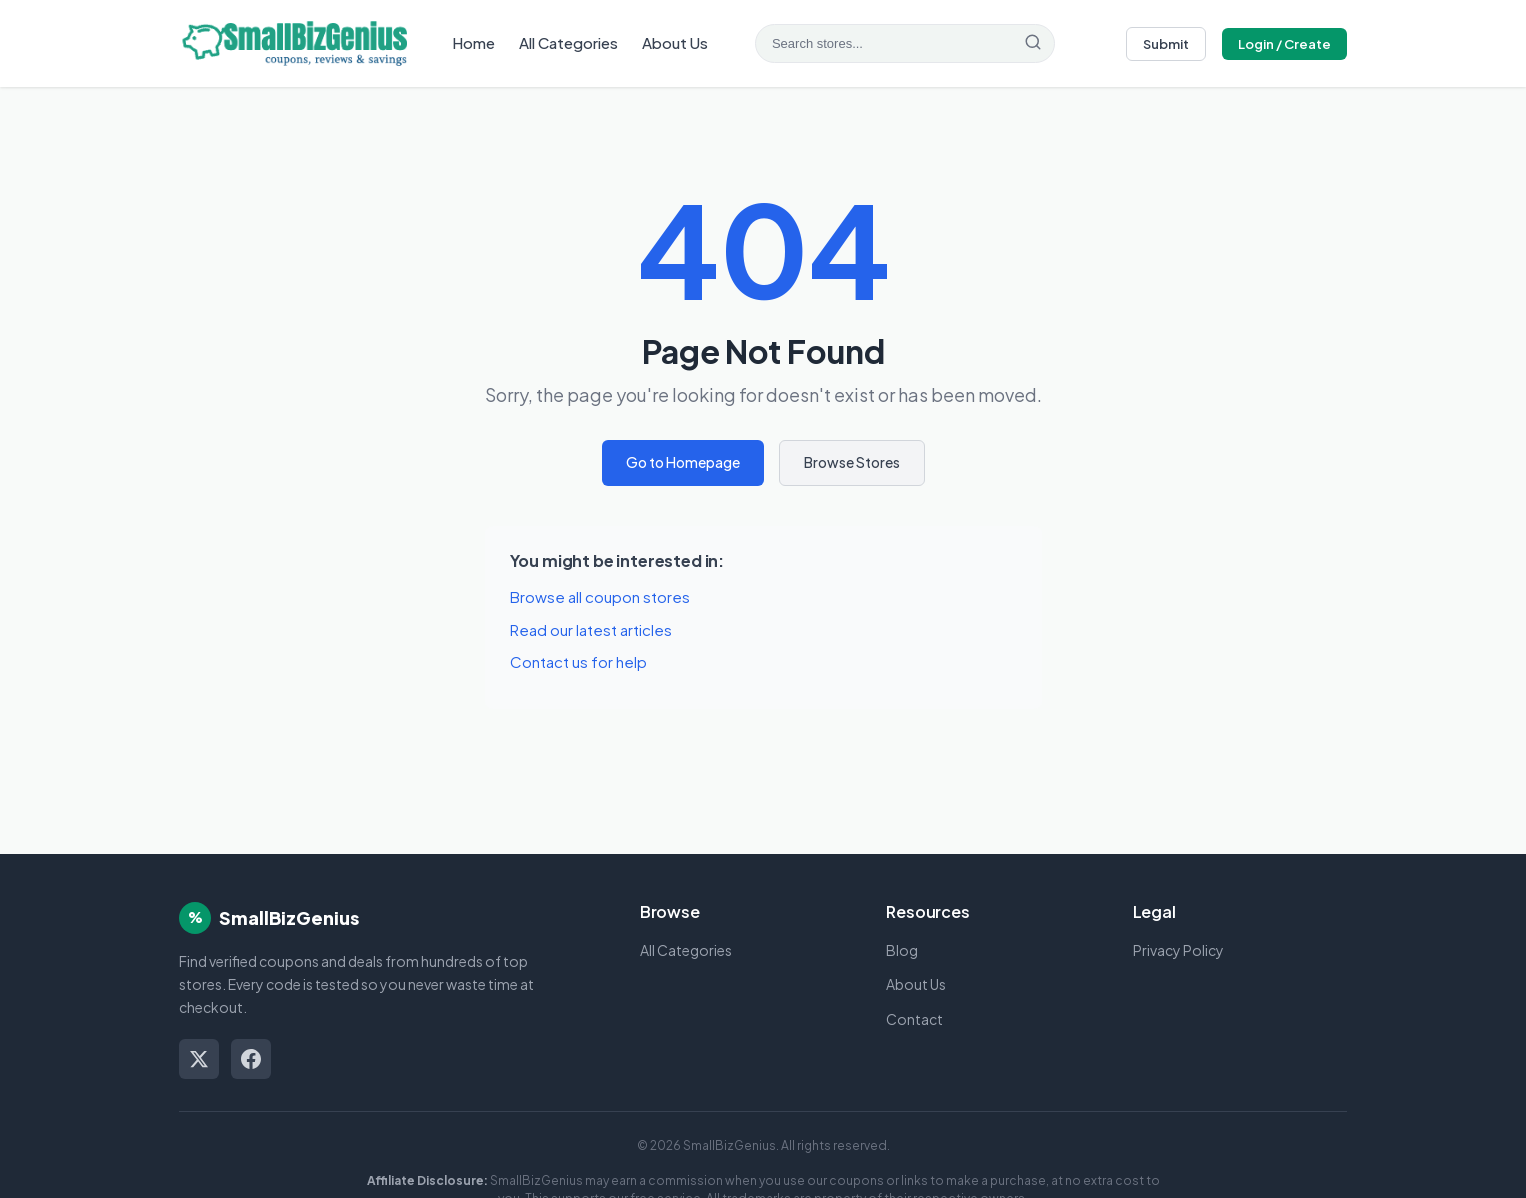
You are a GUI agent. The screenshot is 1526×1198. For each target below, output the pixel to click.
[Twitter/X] (199, 1059)
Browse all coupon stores (600, 596)
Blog (902, 950)
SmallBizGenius (289, 917)
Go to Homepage (683, 462)
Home (473, 42)
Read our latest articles (591, 629)
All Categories (568, 42)
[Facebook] (251, 1059)
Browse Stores (852, 462)
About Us (675, 42)
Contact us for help (578, 661)
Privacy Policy (1178, 950)
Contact (914, 1019)
